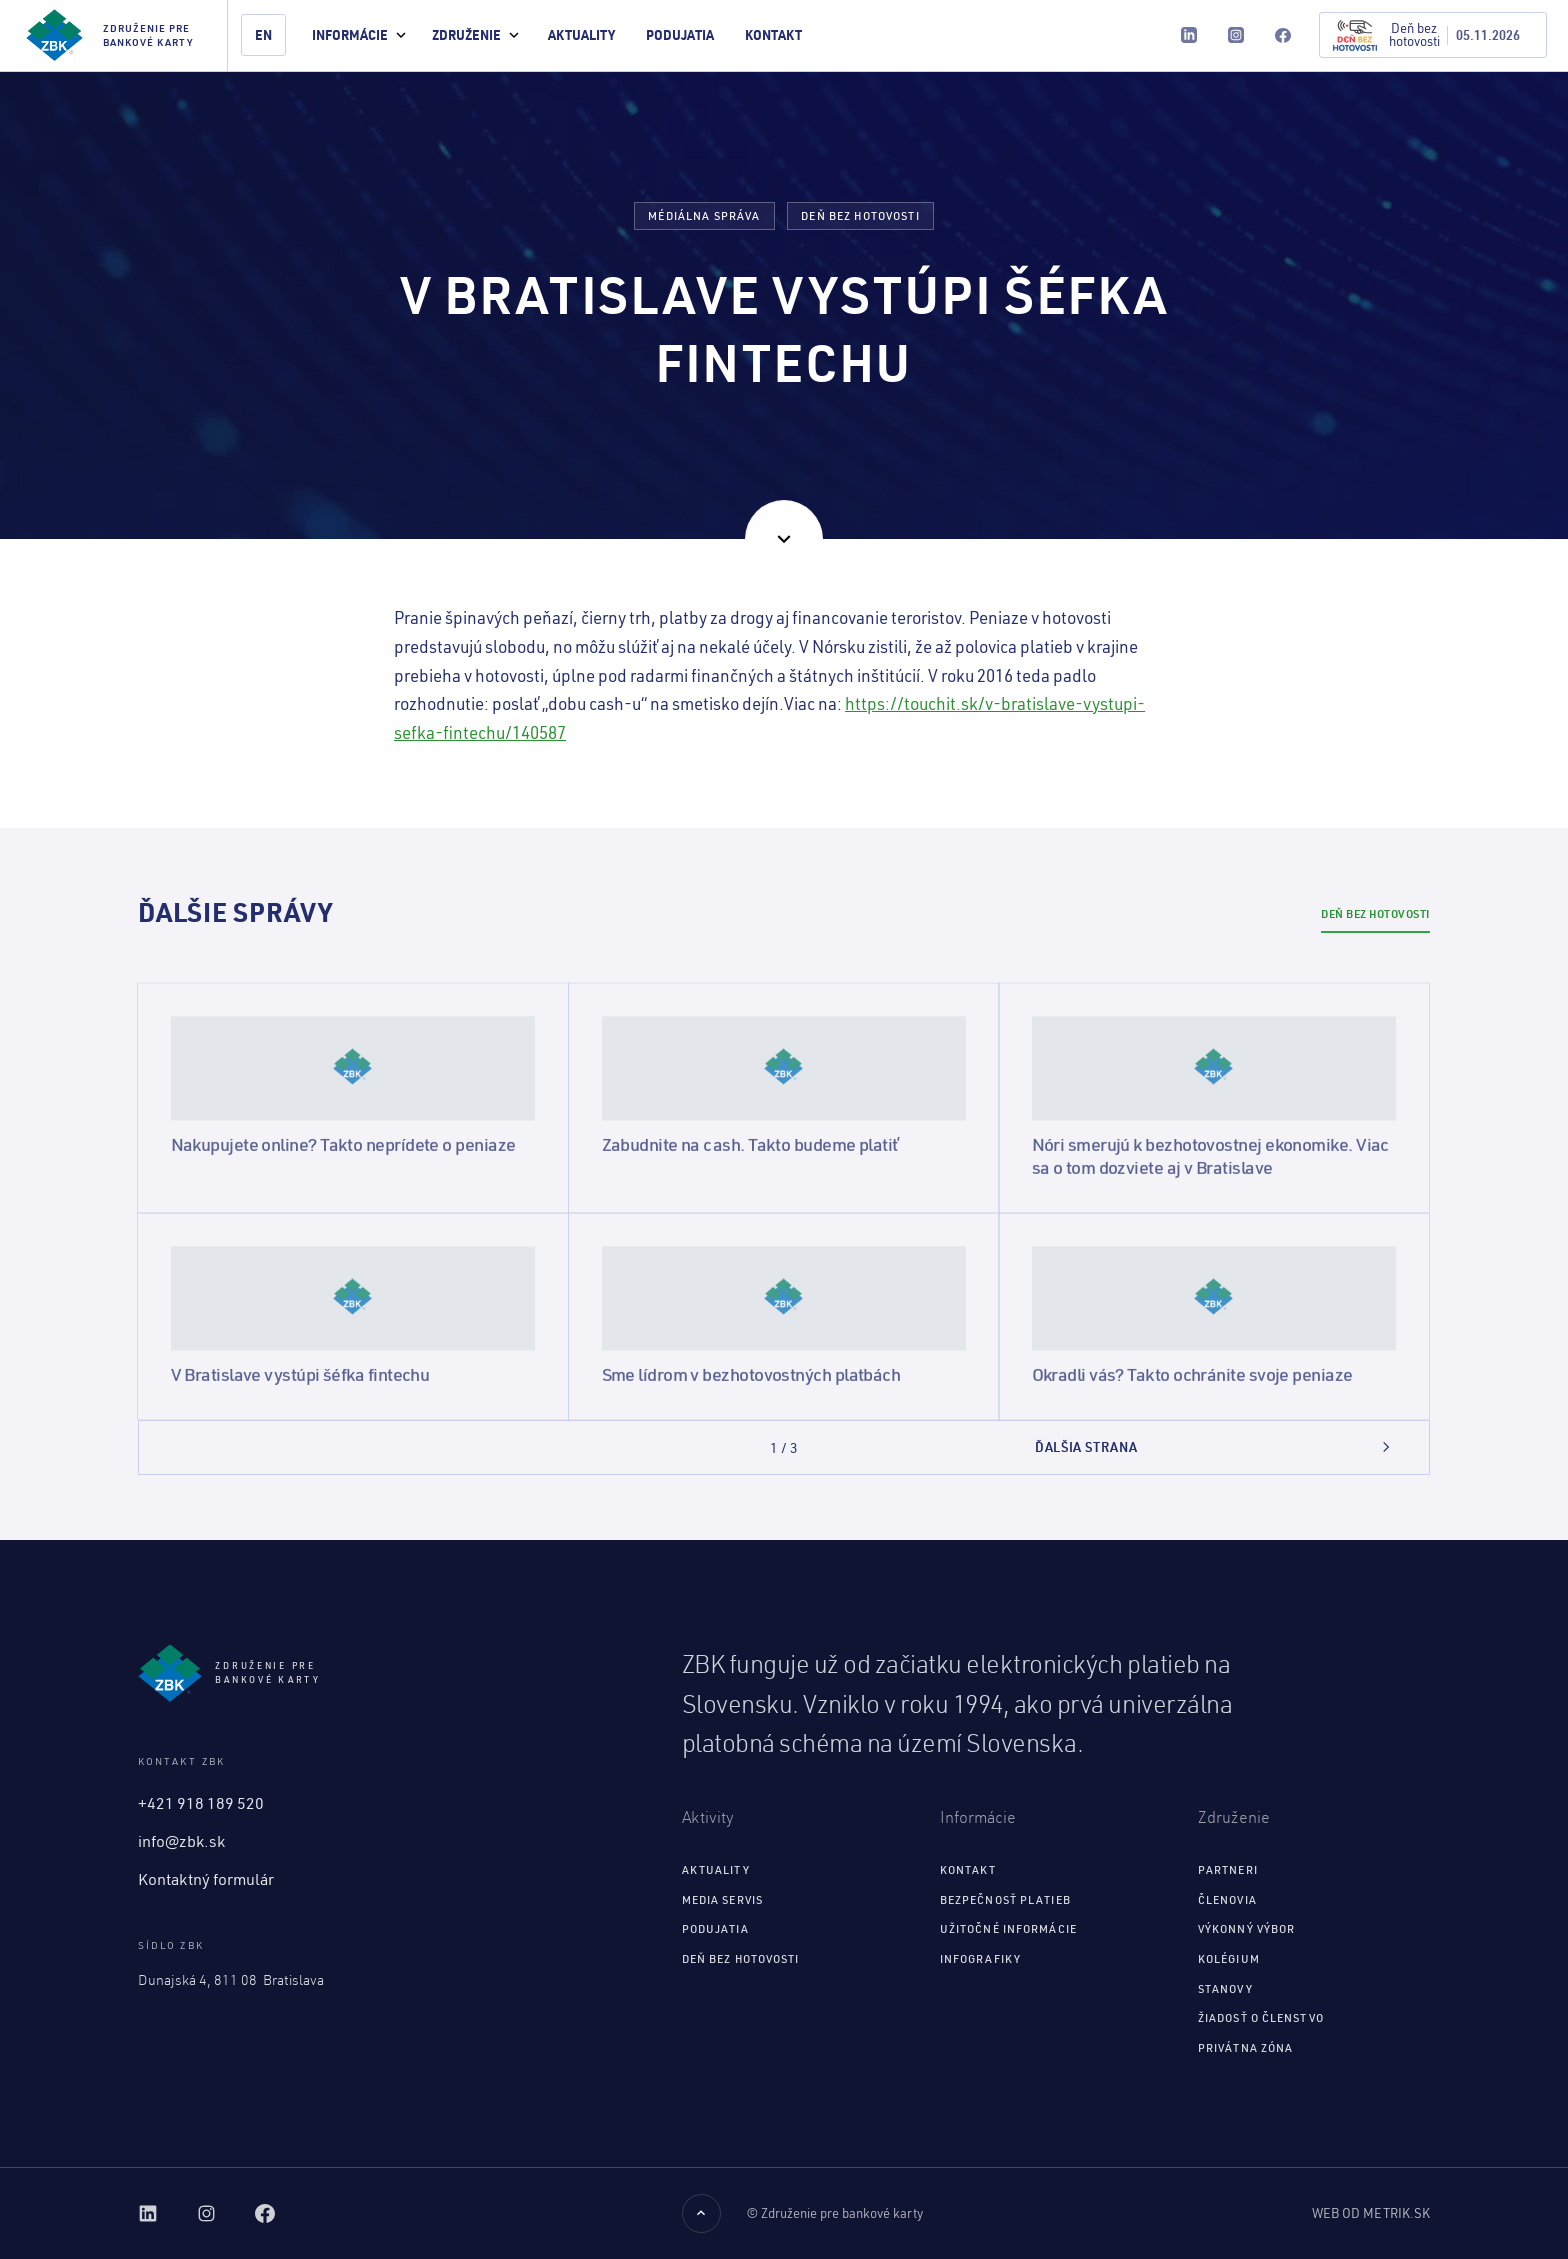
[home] (114, 35)
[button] (359, 35)
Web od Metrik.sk (1371, 2213)
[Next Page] (1214, 1447)
